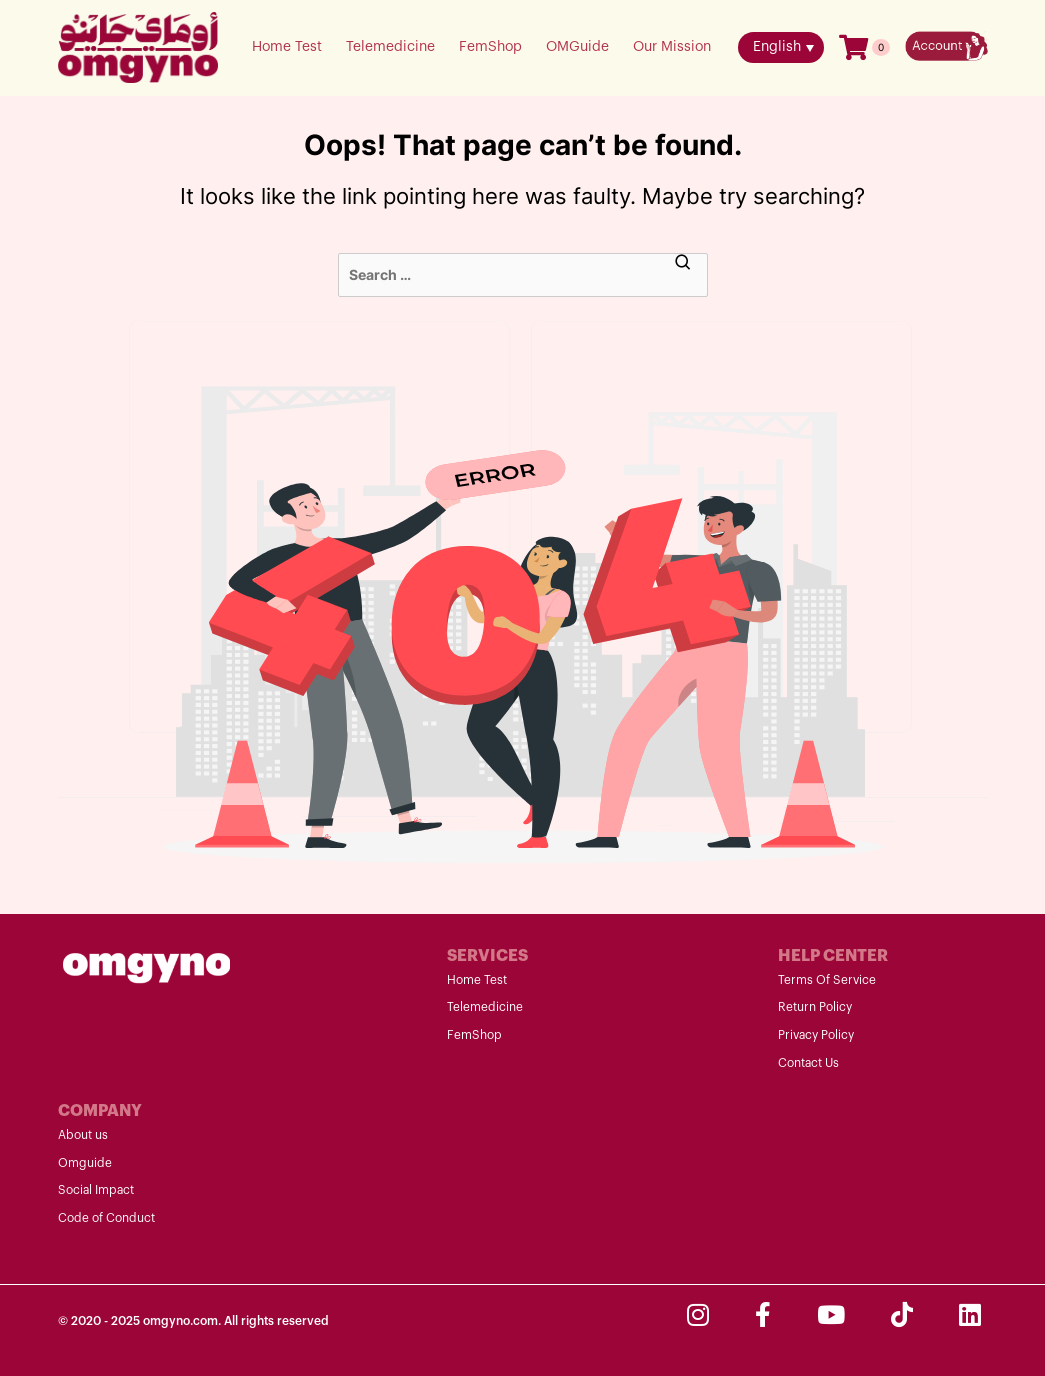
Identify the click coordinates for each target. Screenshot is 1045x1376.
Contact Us (808, 1063)
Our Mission (672, 47)
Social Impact (96, 1190)
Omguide (85, 1163)
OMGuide (577, 47)
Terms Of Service (827, 980)
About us (83, 1135)
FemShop (490, 47)
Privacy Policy (816, 1035)
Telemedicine (390, 47)
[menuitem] (781, 47)
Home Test (287, 47)
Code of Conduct (106, 1218)
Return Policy (815, 1007)
